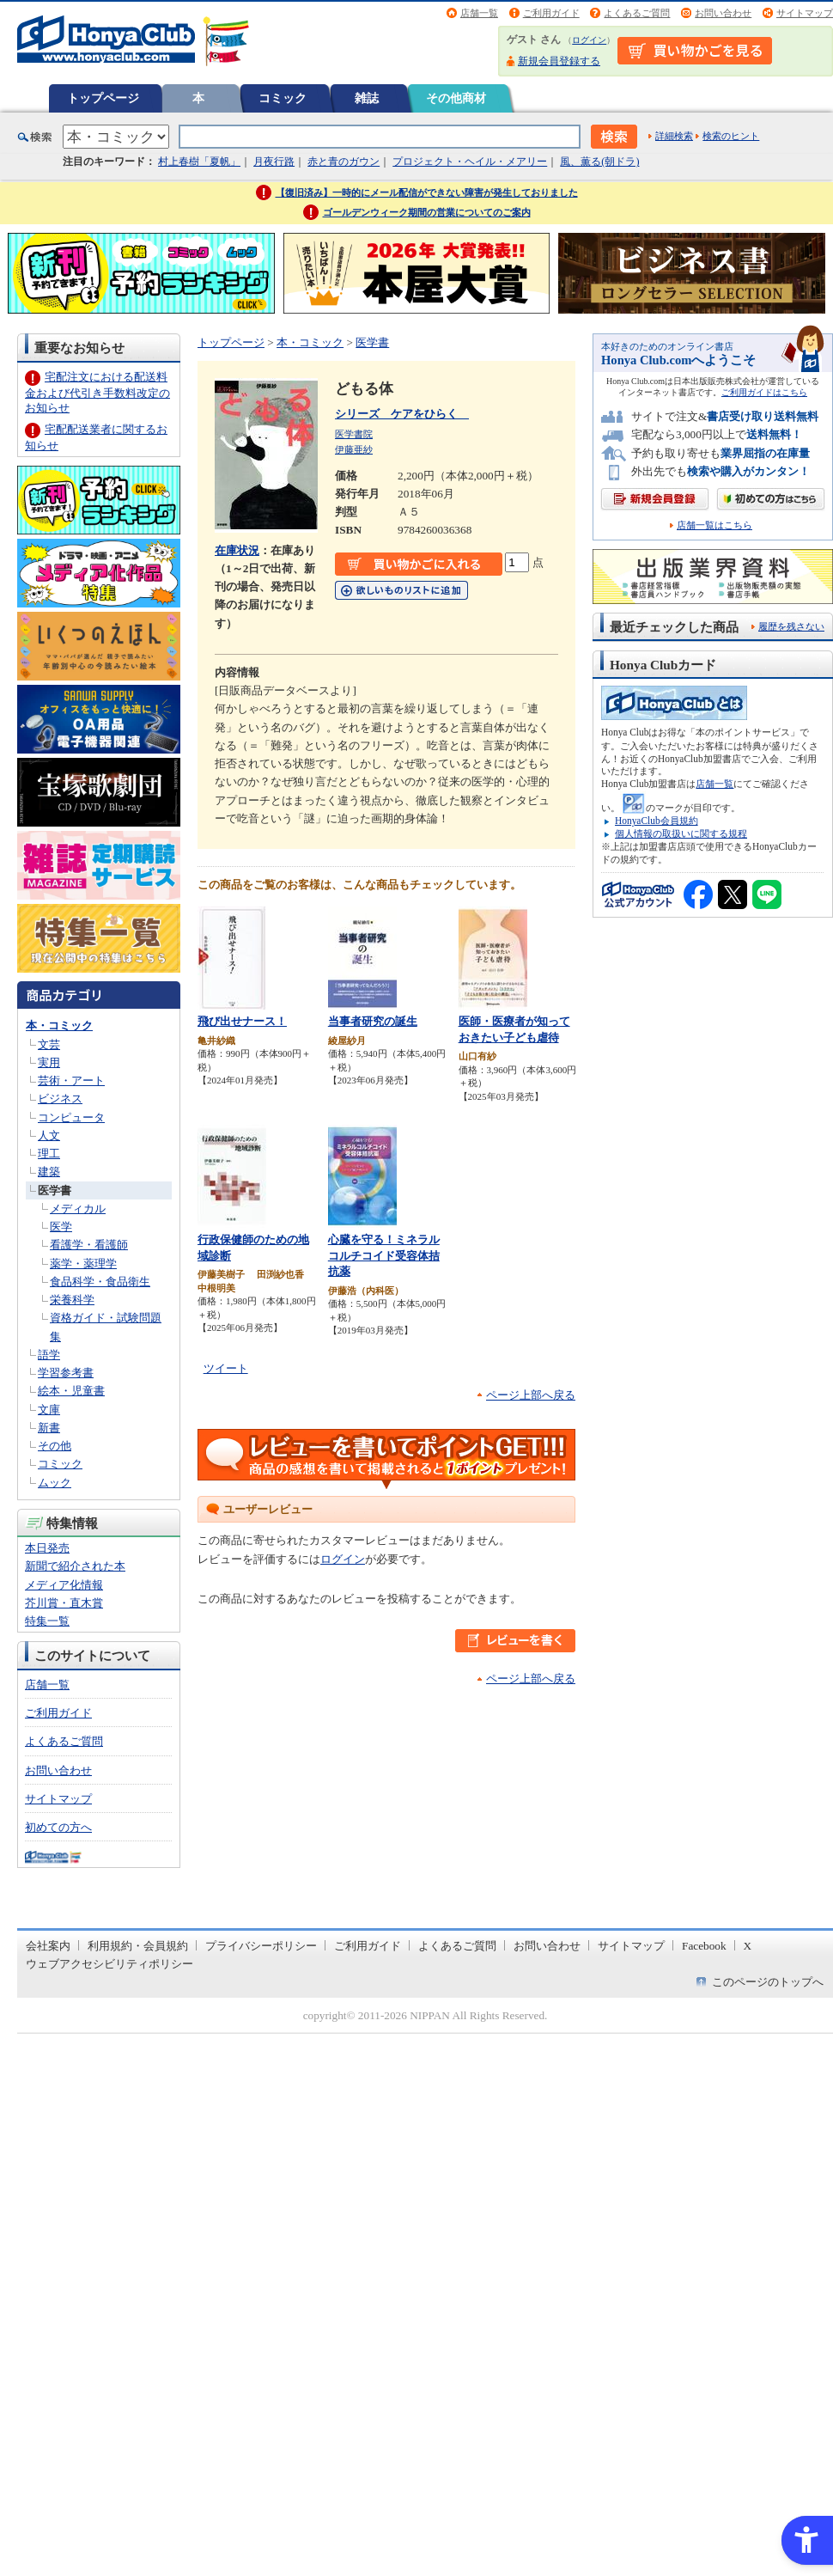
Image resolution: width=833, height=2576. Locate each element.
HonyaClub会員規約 (656, 820)
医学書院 (354, 434)
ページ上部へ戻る (530, 1395)
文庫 (49, 1409)
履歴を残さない (791, 626)
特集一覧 (47, 1621)
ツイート (226, 1368)
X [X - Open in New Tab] (748, 1945)
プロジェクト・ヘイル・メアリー (469, 162)
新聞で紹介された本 (75, 1566)
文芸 (49, 1044)
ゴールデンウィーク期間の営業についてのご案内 (427, 212)
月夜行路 (274, 162)
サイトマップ (804, 13)
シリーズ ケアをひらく (402, 413)
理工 (49, 1153)
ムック (54, 1482)
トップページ (103, 98)
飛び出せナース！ (242, 1021)
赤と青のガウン (343, 162)
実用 (49, 1062)
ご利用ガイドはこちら (764, 392)
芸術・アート (71, 1080)
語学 (49, 1354)
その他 (54, 1445)
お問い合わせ (723, 13)
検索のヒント (730, 136)
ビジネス (60, 1098)
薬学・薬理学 (83, 1263)
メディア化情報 (64, 1584)
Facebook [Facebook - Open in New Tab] (704, 1945)
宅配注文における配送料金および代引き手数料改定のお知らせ (97, 392)
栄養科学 (72, 1299)
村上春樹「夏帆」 (199, 162)
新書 (49, 1427)
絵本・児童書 (71, 1390)
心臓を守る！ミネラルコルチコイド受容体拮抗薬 (384, 1255)
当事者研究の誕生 (372, 1021)
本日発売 (47, 1547)
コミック (282, 98)
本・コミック (59, 1025)
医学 (61, 1226)
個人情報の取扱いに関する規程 (681, 833)
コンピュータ (71, 1117)
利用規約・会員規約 (138, 1945)
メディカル (78, 1208)
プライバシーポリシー (261, 1945)
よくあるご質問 (637, 13)
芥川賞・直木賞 (64, 1602)
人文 (49, 1135)
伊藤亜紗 (354, 449)
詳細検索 (674, 136)
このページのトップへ (768, 1981)
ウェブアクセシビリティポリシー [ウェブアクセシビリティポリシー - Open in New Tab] (109, 1963)
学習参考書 (66, 1372)
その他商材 (456, 98)
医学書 (54, 1190)
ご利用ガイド (551, 13)
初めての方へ (58, 1827)
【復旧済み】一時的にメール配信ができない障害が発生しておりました (427, 192)
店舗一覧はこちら (714, 525)
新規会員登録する (559, 61)
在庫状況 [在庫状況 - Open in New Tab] (237, 550)
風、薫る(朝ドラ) (599, 162)
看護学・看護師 (89, 1244)
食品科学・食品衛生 (100, 1281)
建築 (49, 1171)
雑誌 (367, 98)
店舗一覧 (479, 13)
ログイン (589, 40)
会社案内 (48, 1945)
